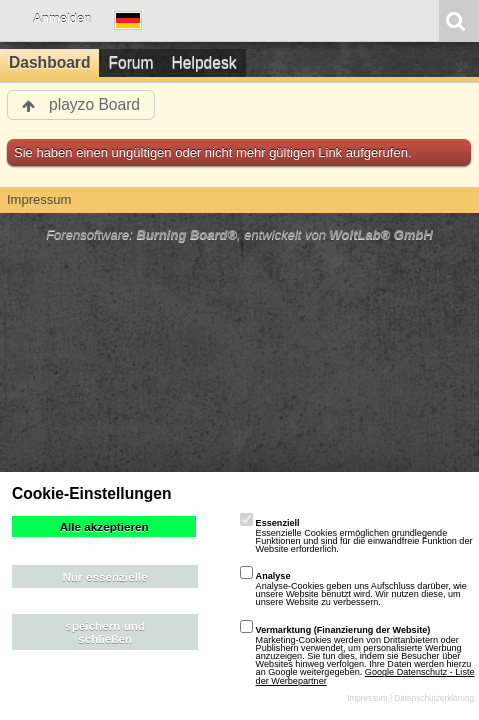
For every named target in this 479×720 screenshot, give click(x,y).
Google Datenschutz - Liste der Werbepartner (365, 676)
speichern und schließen (105, 632)
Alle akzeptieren (104, 526)
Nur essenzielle (105, 576)
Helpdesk (204, 62)
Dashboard (49, 62)
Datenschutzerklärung (434, 698)
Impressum (367, 698)
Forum (130, 62)
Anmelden (62, 18)
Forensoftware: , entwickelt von (239, 234)
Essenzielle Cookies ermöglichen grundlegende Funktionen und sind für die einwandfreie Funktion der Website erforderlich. (356, 536)
